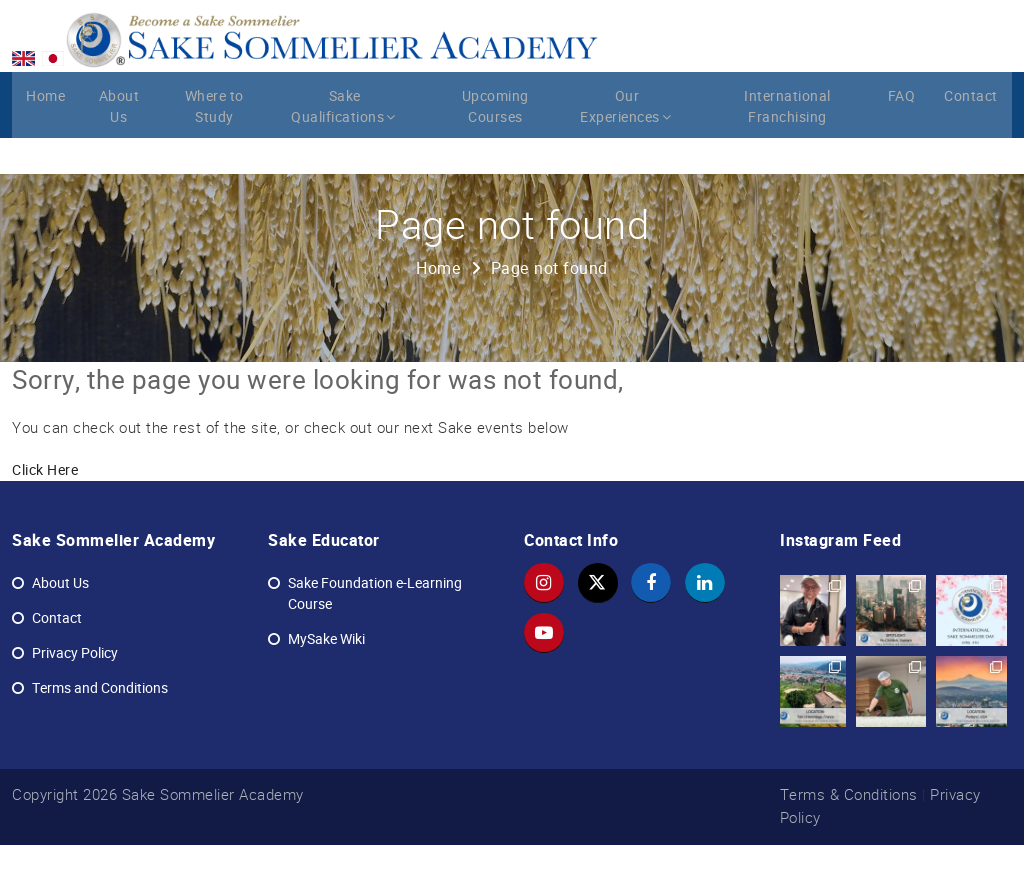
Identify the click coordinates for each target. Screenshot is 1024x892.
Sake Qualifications (350, 157)
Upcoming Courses (496, 157)
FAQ (903, 147)
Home (45, 147)
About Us (119, 157)
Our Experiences (632, 157)
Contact (972, 147)
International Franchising (787, 157)
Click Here (45, 518)
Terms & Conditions (849, 842)
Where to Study (216, 157)
